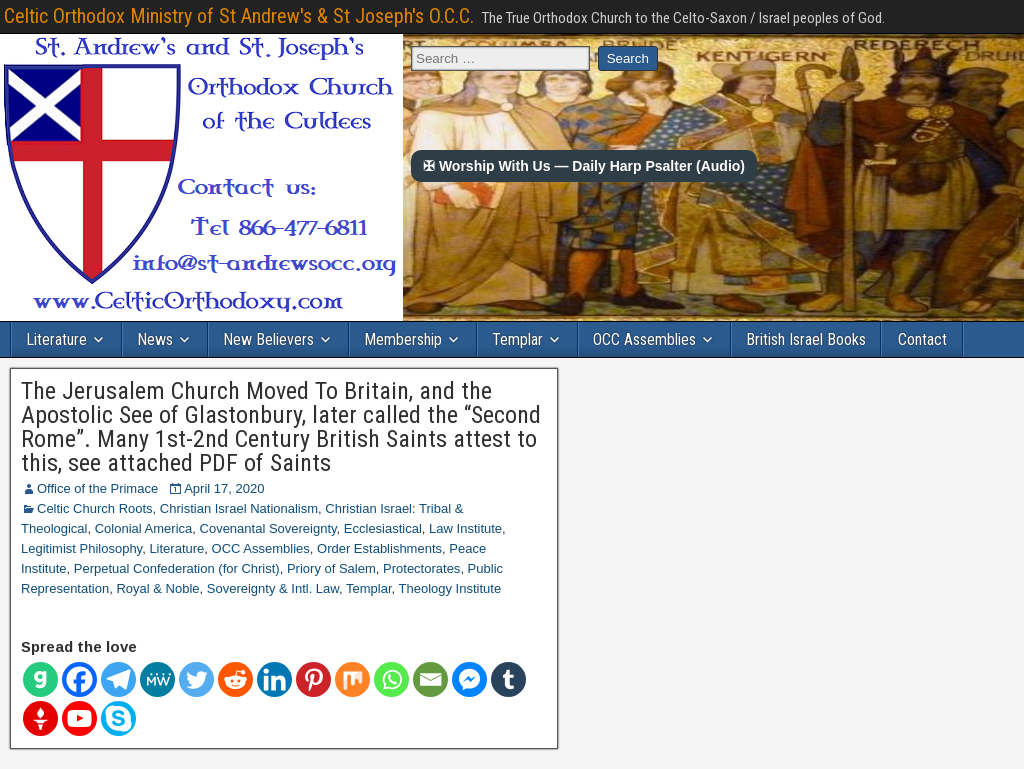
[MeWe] (157, 679)
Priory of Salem (331, 568)
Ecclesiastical (383, 528)
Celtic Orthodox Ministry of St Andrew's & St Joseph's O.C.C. (239, 16)
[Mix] (352, 679)
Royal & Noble (157, 588)
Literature (56, 339)
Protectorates (421, 568)
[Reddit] (235, 679)
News (155, 339)
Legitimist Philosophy (81, 548)
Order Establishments (379, 548)
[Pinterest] (313, 679)
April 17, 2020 (224, 488)
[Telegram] (118, 679)
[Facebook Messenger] (469, 679)
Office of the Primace (97, 488)
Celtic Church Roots (95, 508)
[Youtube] (79, 718)
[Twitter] (196, 679)
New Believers (268, 339)
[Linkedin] (274, 679)
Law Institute (465, 528)
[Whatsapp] (391, 679)
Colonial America (144, 528)
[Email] (430, 679)
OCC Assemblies (644, 339)
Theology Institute (450, 588)
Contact (922, 339)
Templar (517, 339)
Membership (403, 339)
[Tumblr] (508, 679)
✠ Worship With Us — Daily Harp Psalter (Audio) (584, 166)
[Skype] (118, 718)
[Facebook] (79, 679)
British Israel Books (806, 339)
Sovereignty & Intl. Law (273, 588)
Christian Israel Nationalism (239, 508)
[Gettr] (40, 718)
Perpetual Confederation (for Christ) (177, 568)
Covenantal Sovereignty (268, 528)
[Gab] (40, 679)
